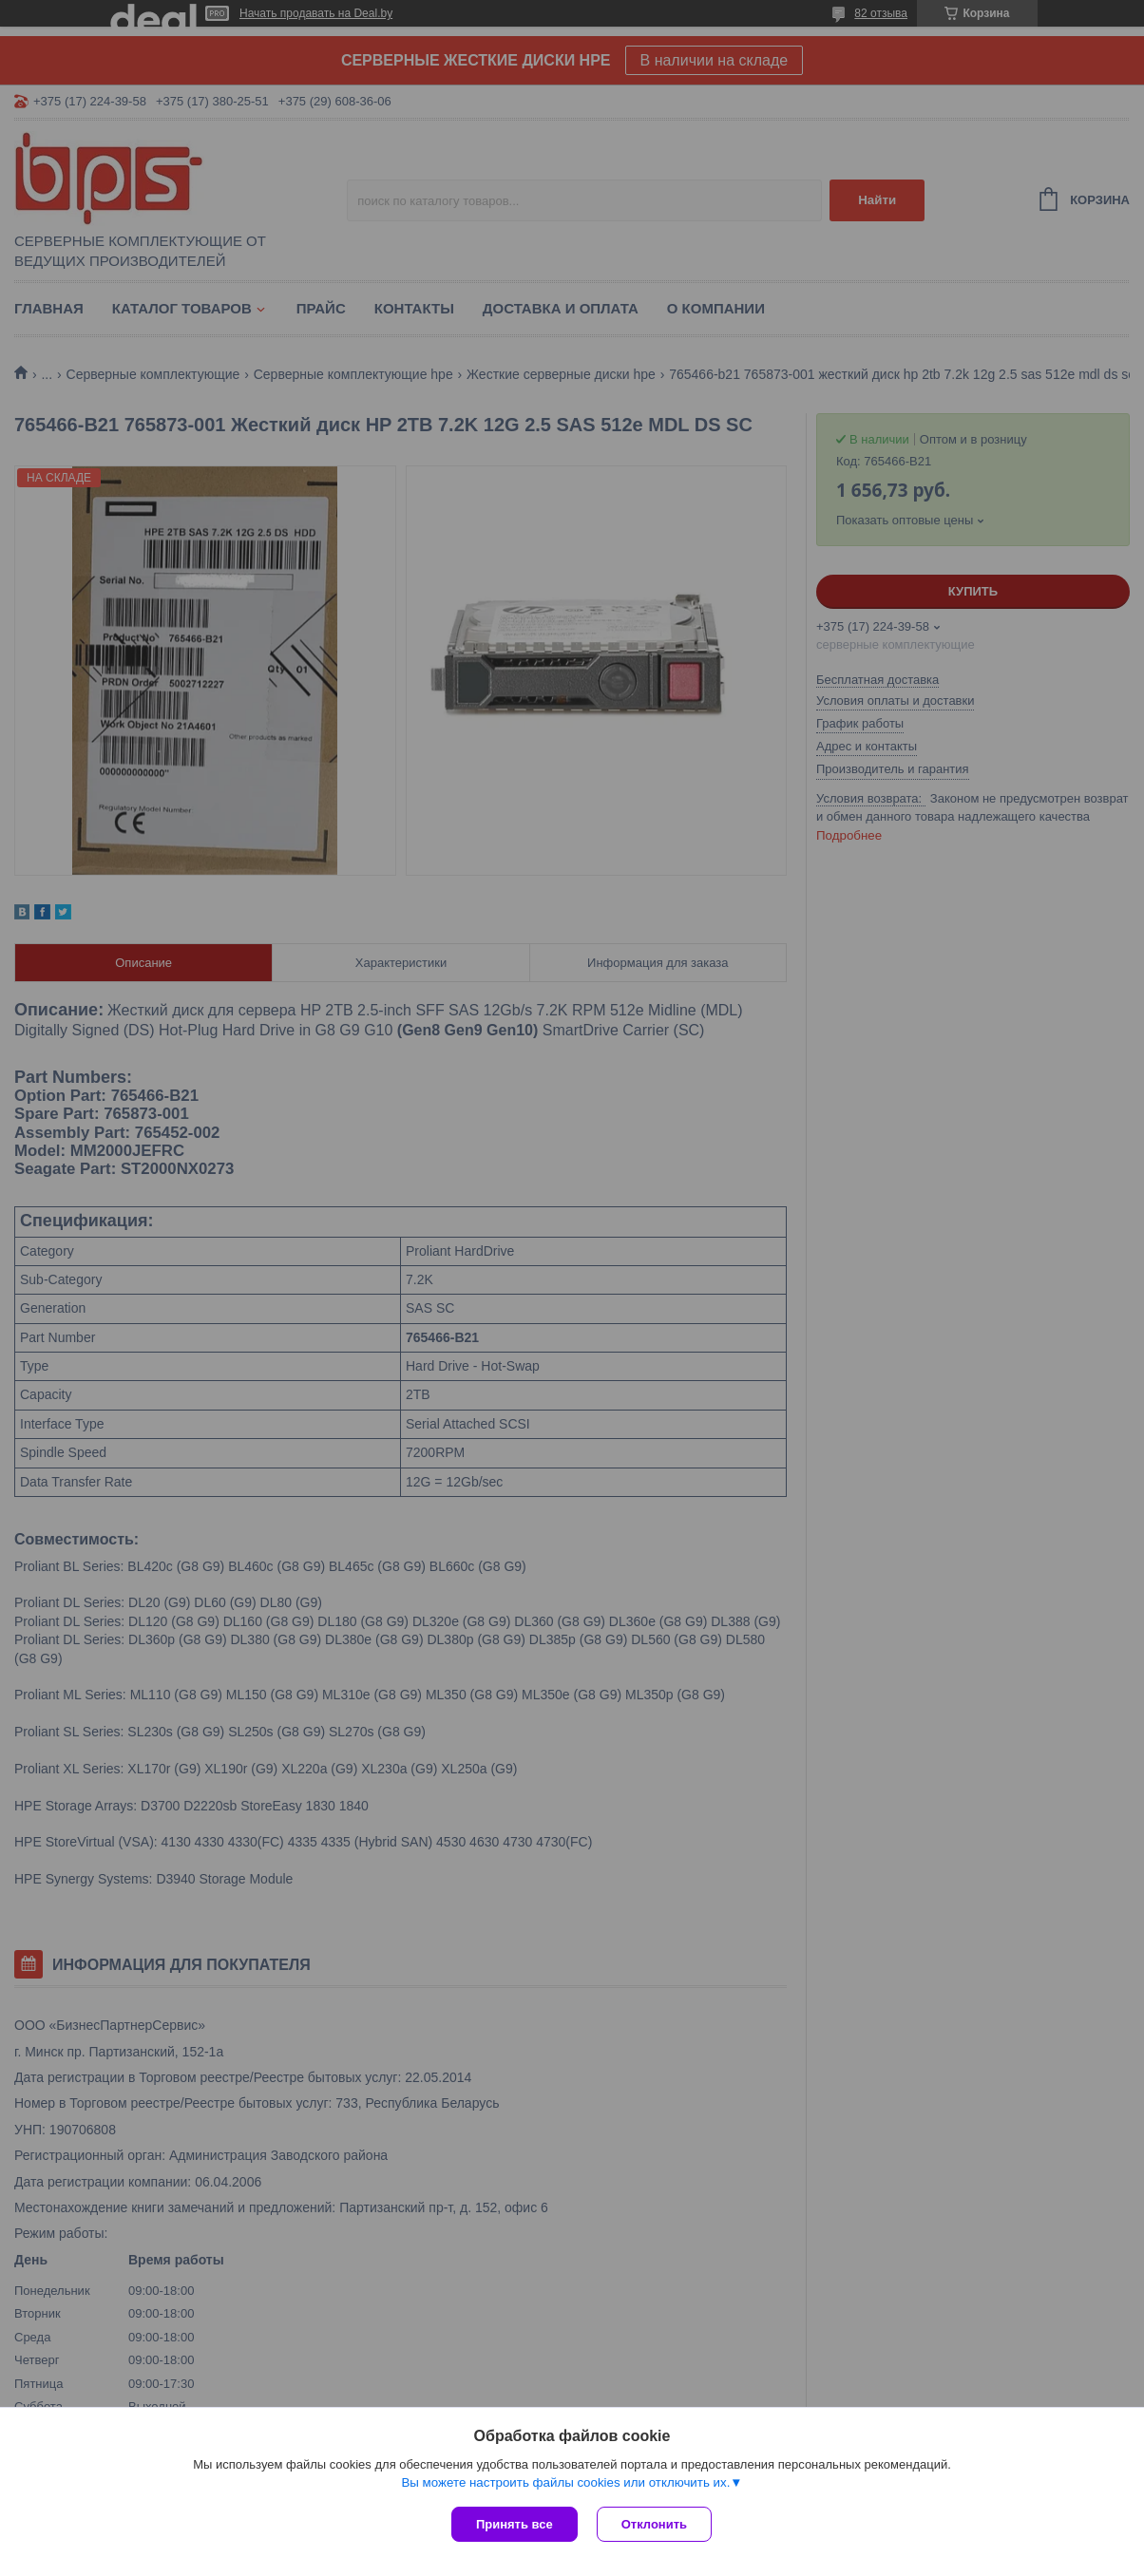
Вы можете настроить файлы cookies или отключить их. (565, 2482)
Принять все (514, 2524)
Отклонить (654, 2524)
